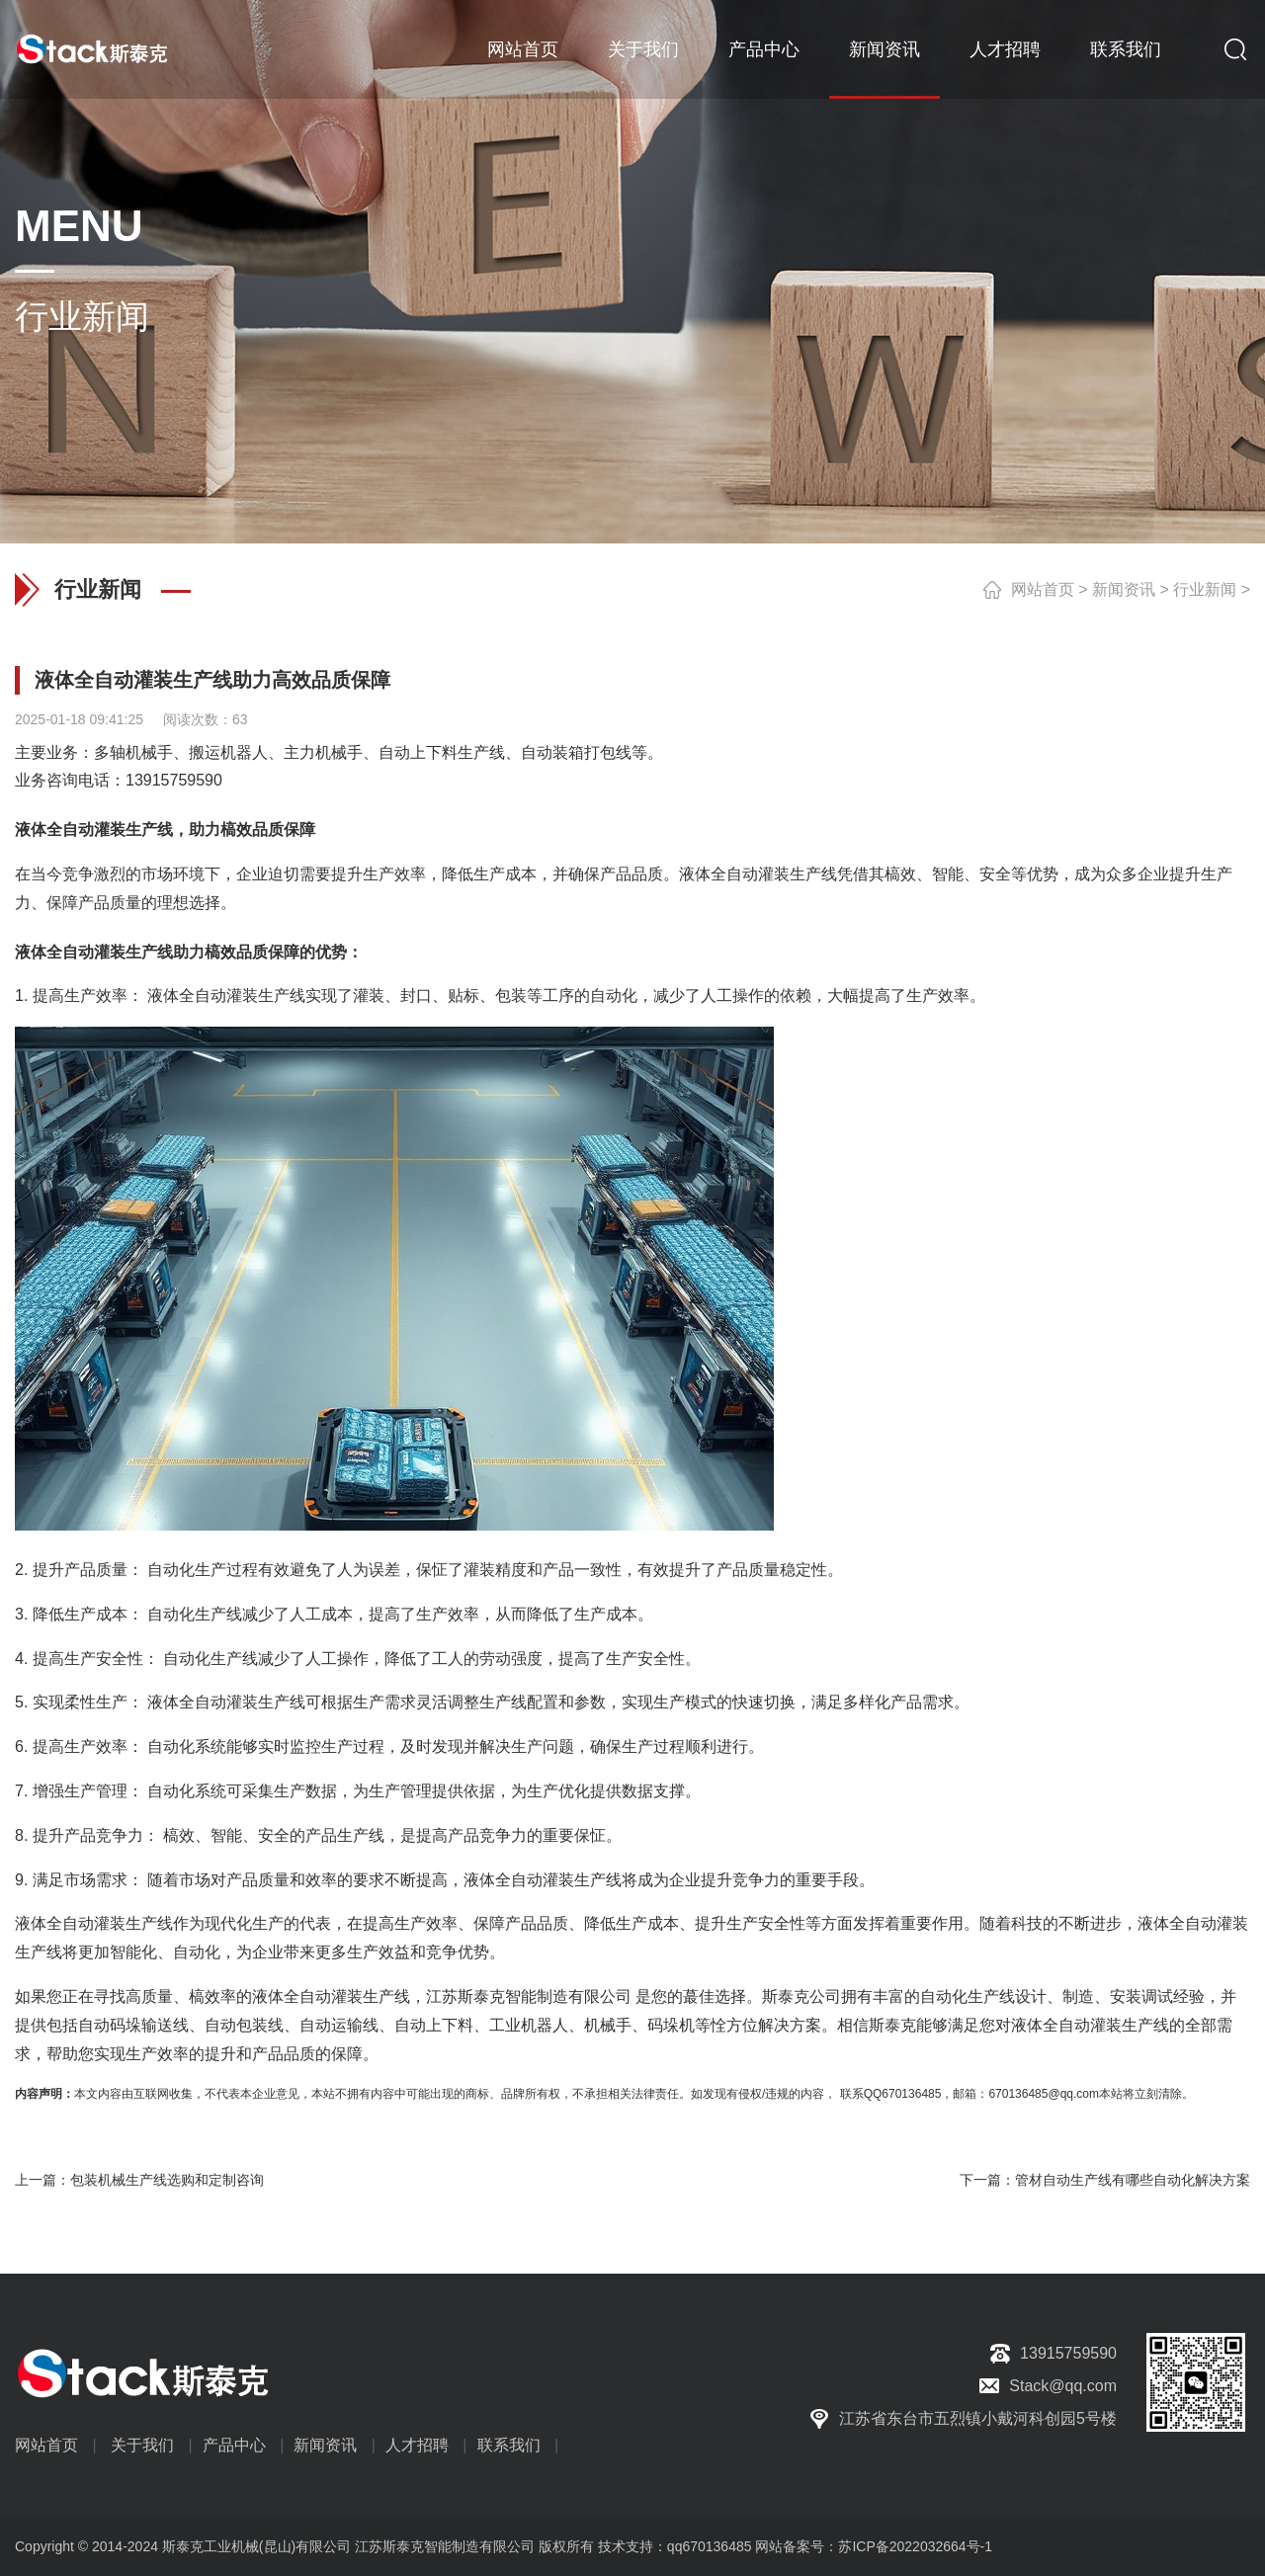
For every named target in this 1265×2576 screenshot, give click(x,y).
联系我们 (1125, 49)
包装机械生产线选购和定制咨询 (167, 2180)
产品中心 (764, 49)
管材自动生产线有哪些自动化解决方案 (1132, 2180)
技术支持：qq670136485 (673, 2546)
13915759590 (174, 780)
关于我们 (643, 49)
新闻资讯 (884, 49)
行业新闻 (1204, 589)
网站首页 (522, 49)
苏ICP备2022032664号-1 (915, 2546)
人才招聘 (1005, 49)
